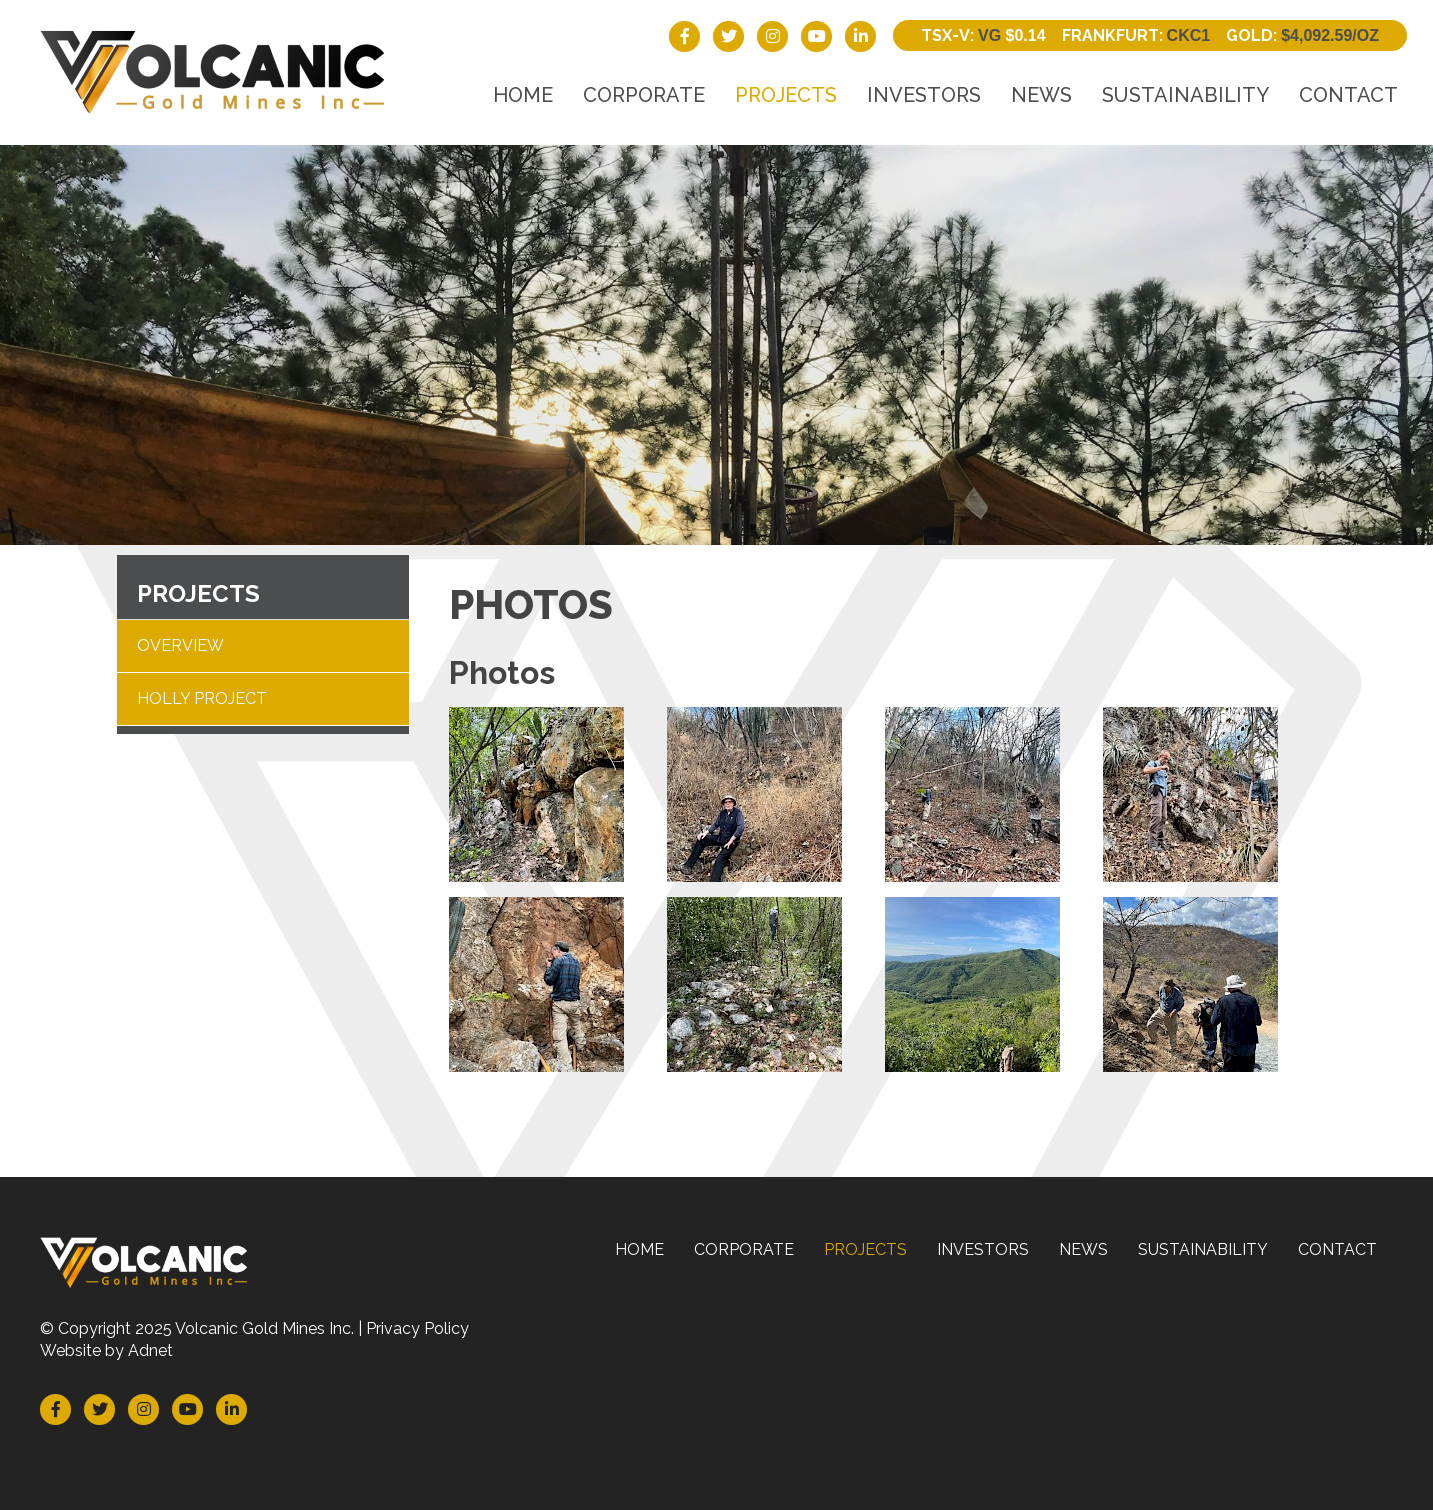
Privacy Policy (417, 1328)
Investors (924, 95)
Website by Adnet (106, 1350)
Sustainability (1185, 95)
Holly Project (202, 698)
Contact (1348, 95)
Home (523, 95)
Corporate (644, 95)
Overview (180, 645)
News (1041, 95)
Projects (786, 95)
